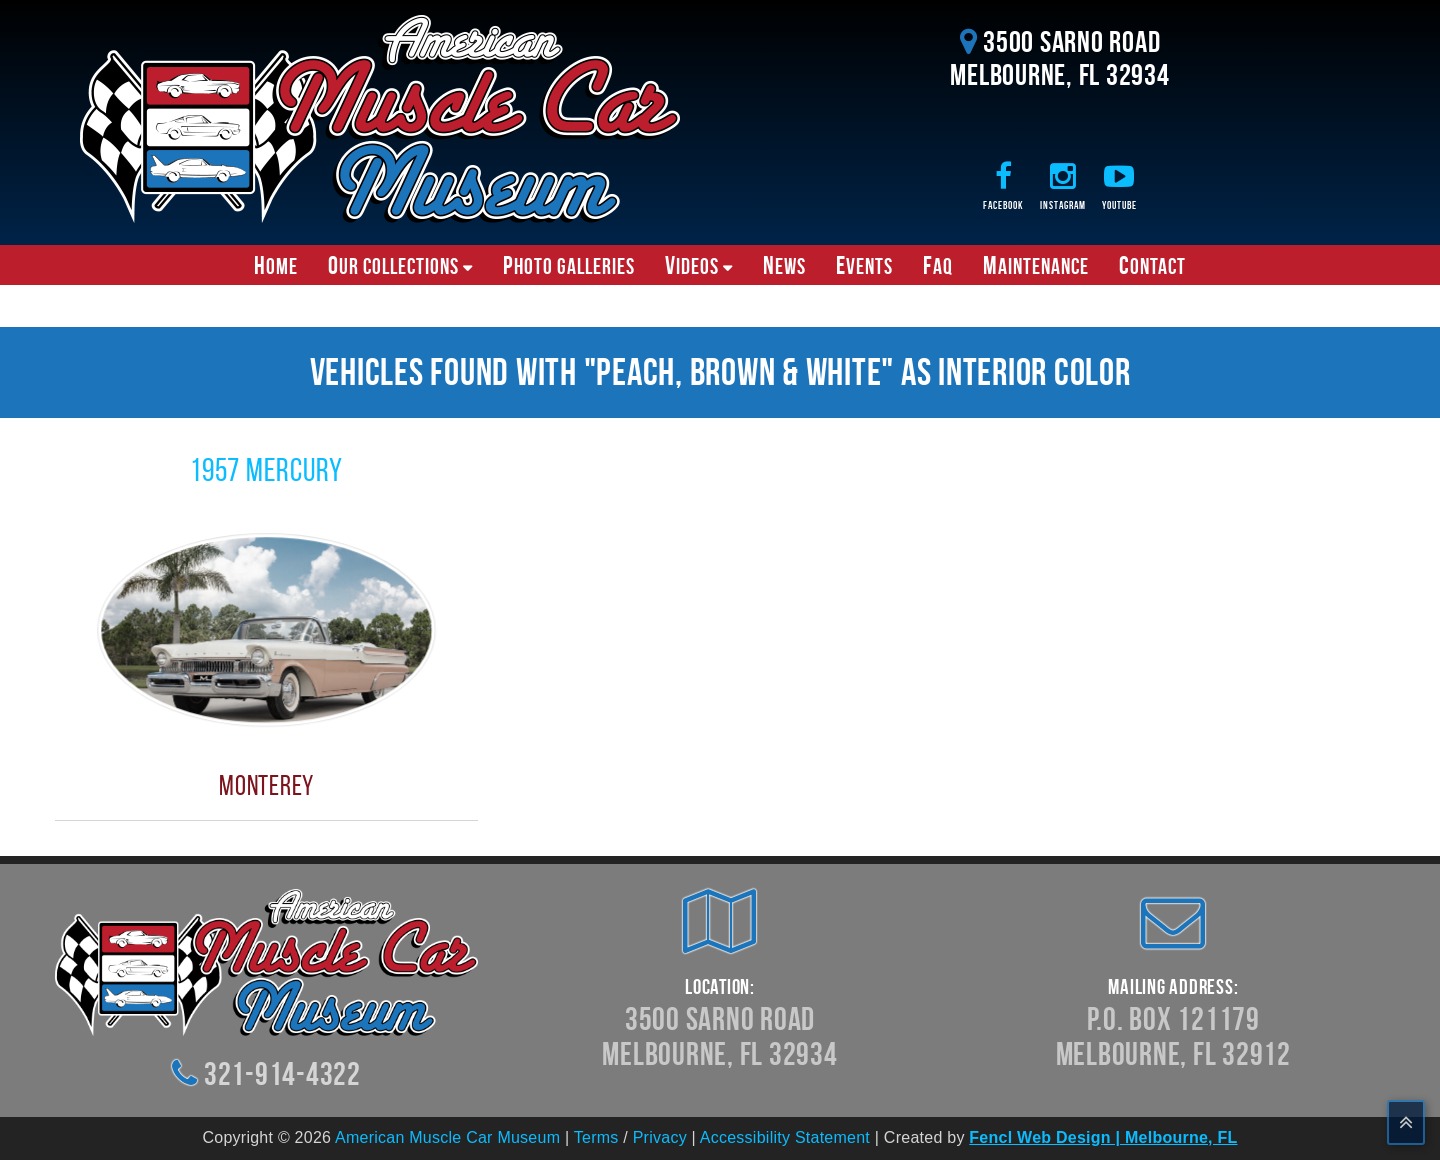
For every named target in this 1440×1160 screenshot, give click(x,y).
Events (864, 265)
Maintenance (1036, 265)
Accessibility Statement (785, 1137)
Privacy (660, 1137)
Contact (1152, 265)
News (784, 265)
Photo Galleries (569, 265)
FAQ (938, 265)
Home (276, 265)
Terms (596, 1137)
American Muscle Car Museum (447, 1137)
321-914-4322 (282, 1073)
